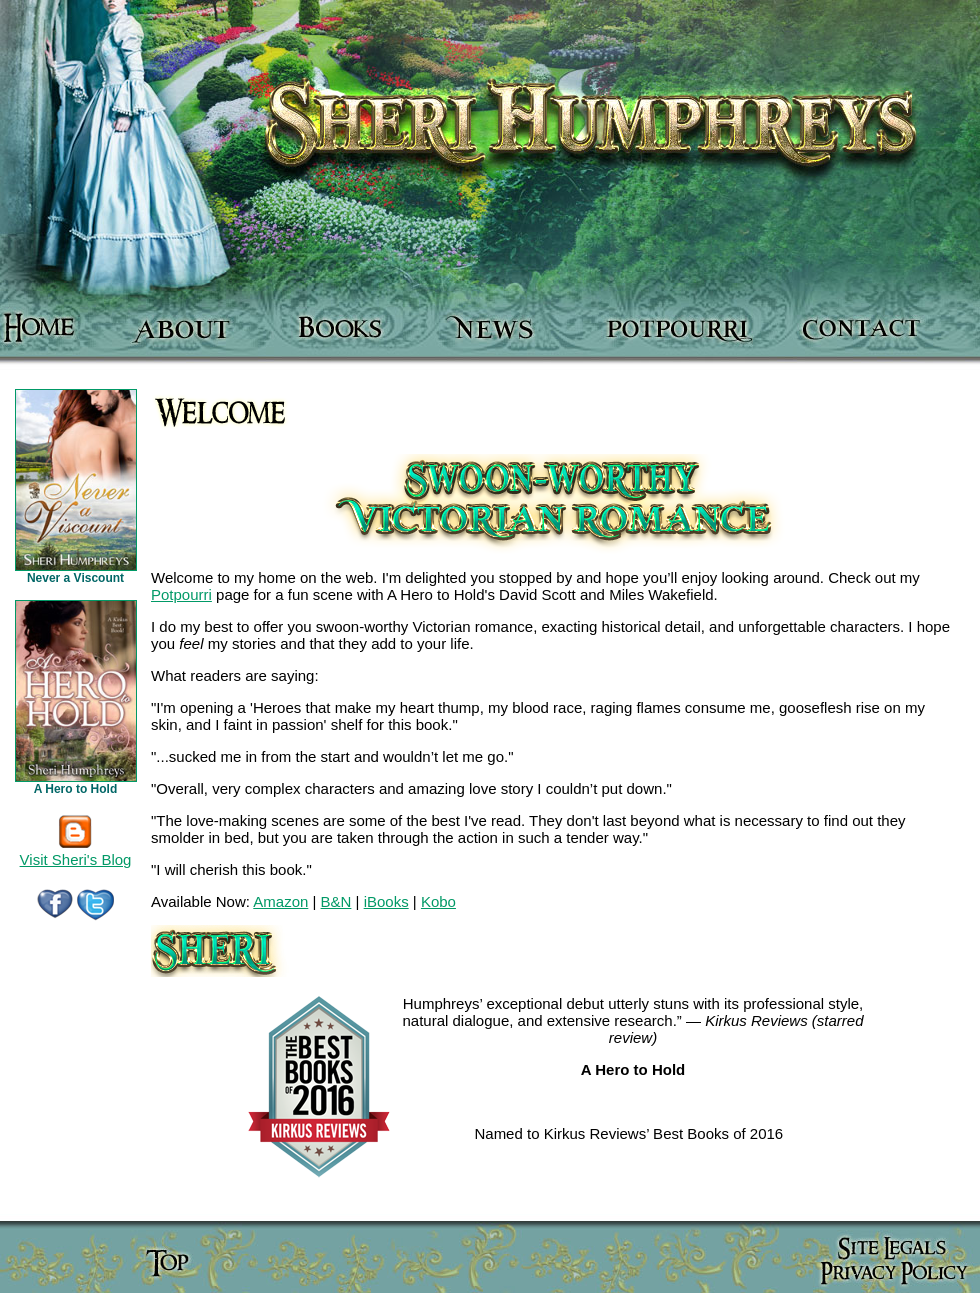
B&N (336, 901)
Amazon (280, 901)
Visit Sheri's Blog (76, 852)
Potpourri (181, 594)
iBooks (386, 901)
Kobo (438, 901)
